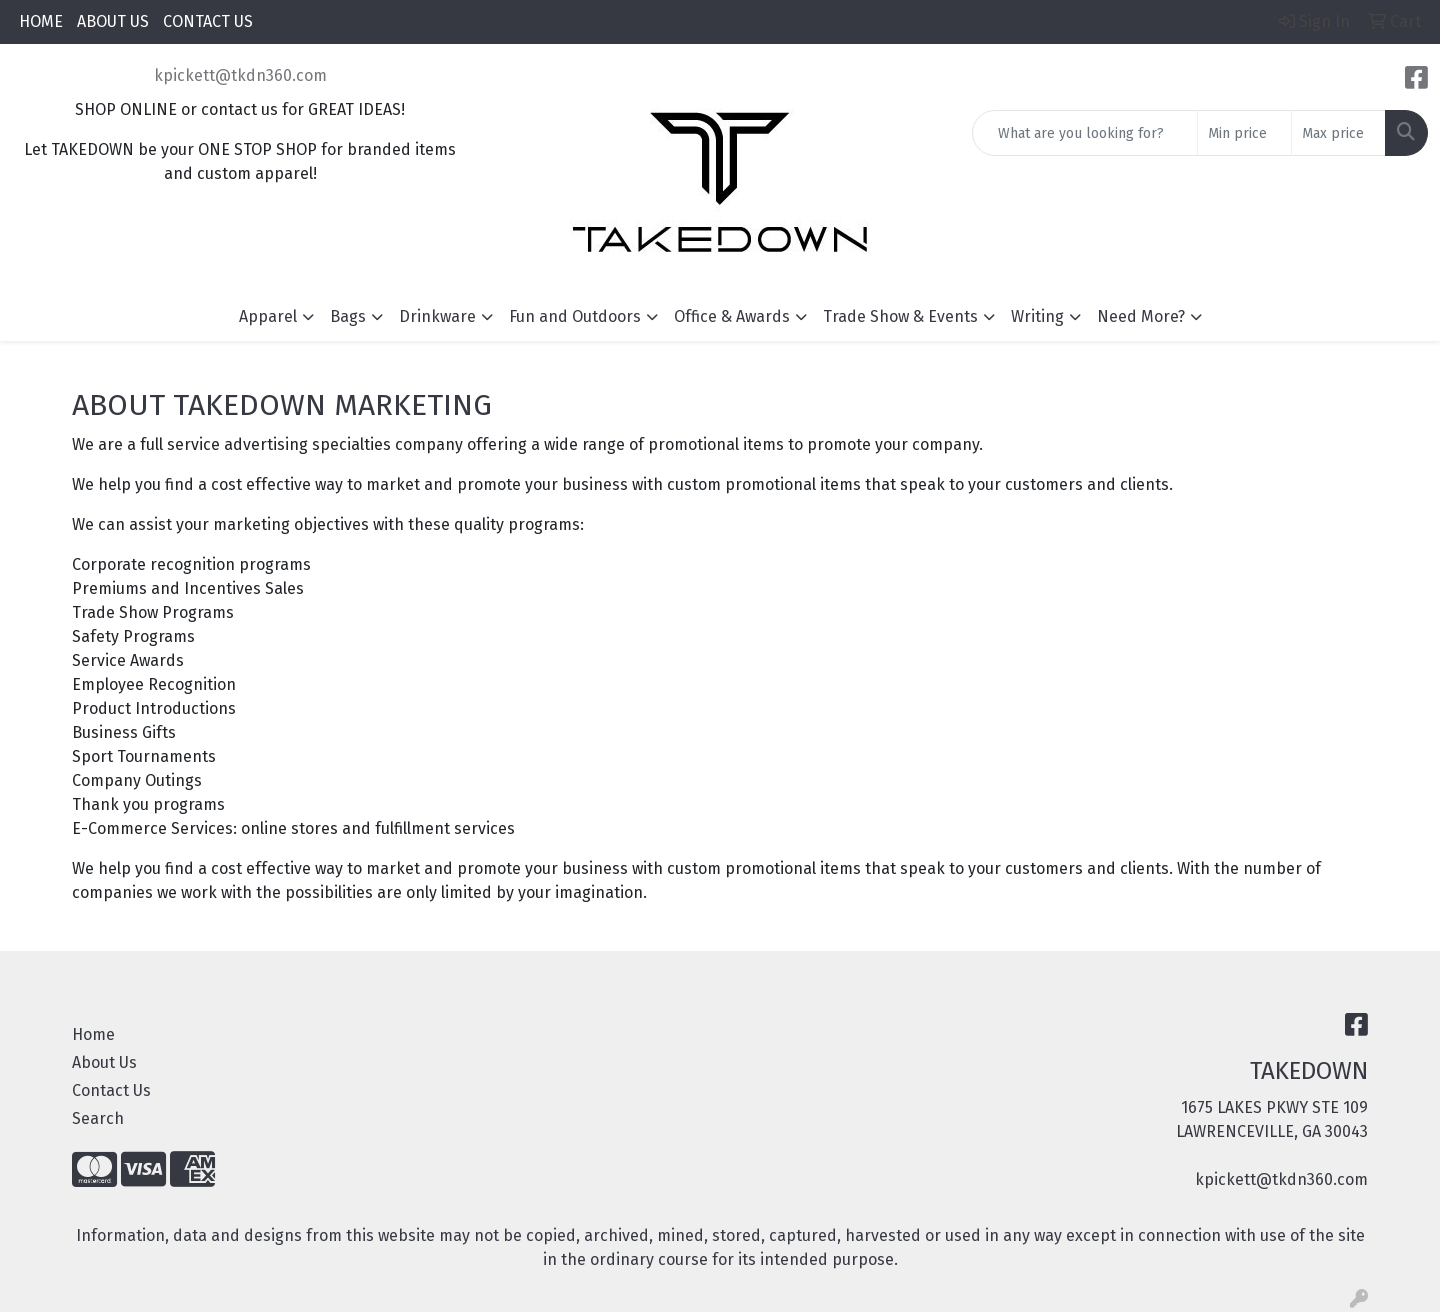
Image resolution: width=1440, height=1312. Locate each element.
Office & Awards (732, 316)
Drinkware (437, 316)
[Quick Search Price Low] (1244, 133)
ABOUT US (113, 21)
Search (98, 1118)
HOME (41, 21)
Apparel (268, 316)
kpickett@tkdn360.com (240, 75)
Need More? (1141, 316)
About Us (104, 1062)
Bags (348, 316)
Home (93, 1034)
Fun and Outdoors (575, 316)
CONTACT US (208, 21)
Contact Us (111, 1090)
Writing (1037, 316)
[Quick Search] (1085, 133)
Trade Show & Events (900, 316)
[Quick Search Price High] (1338, 133)
